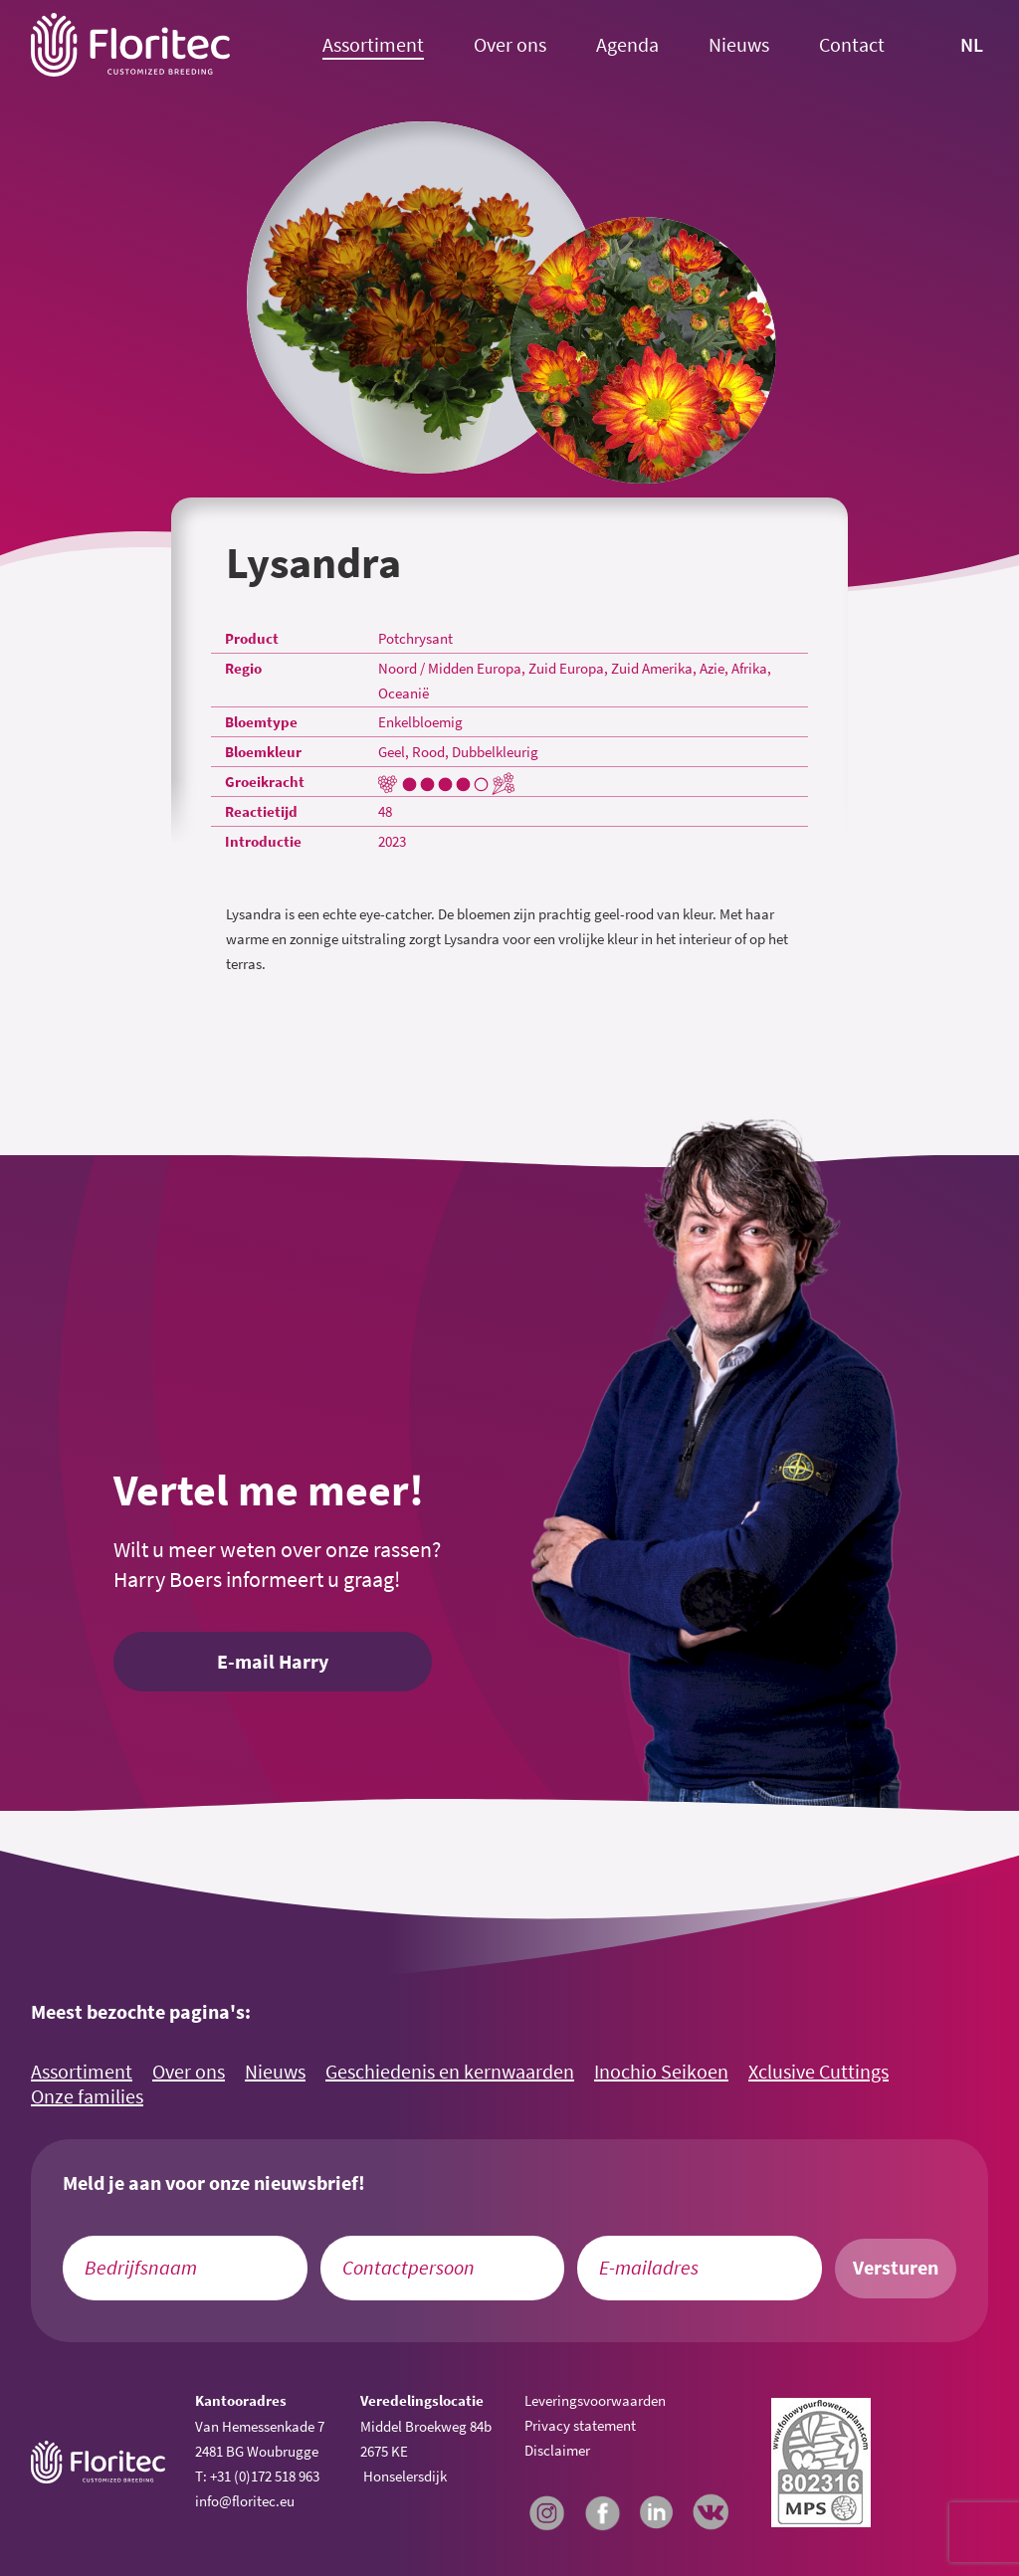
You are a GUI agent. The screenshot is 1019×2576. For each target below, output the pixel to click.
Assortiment (373, 45)
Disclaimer (557, 2450)
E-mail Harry (272, 1662)
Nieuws (739, 45)
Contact (852, 45)
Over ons (510, 45)
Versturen (895, 2267)
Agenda (627, 45)
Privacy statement (580, 2425)
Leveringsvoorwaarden (595, 2400)
